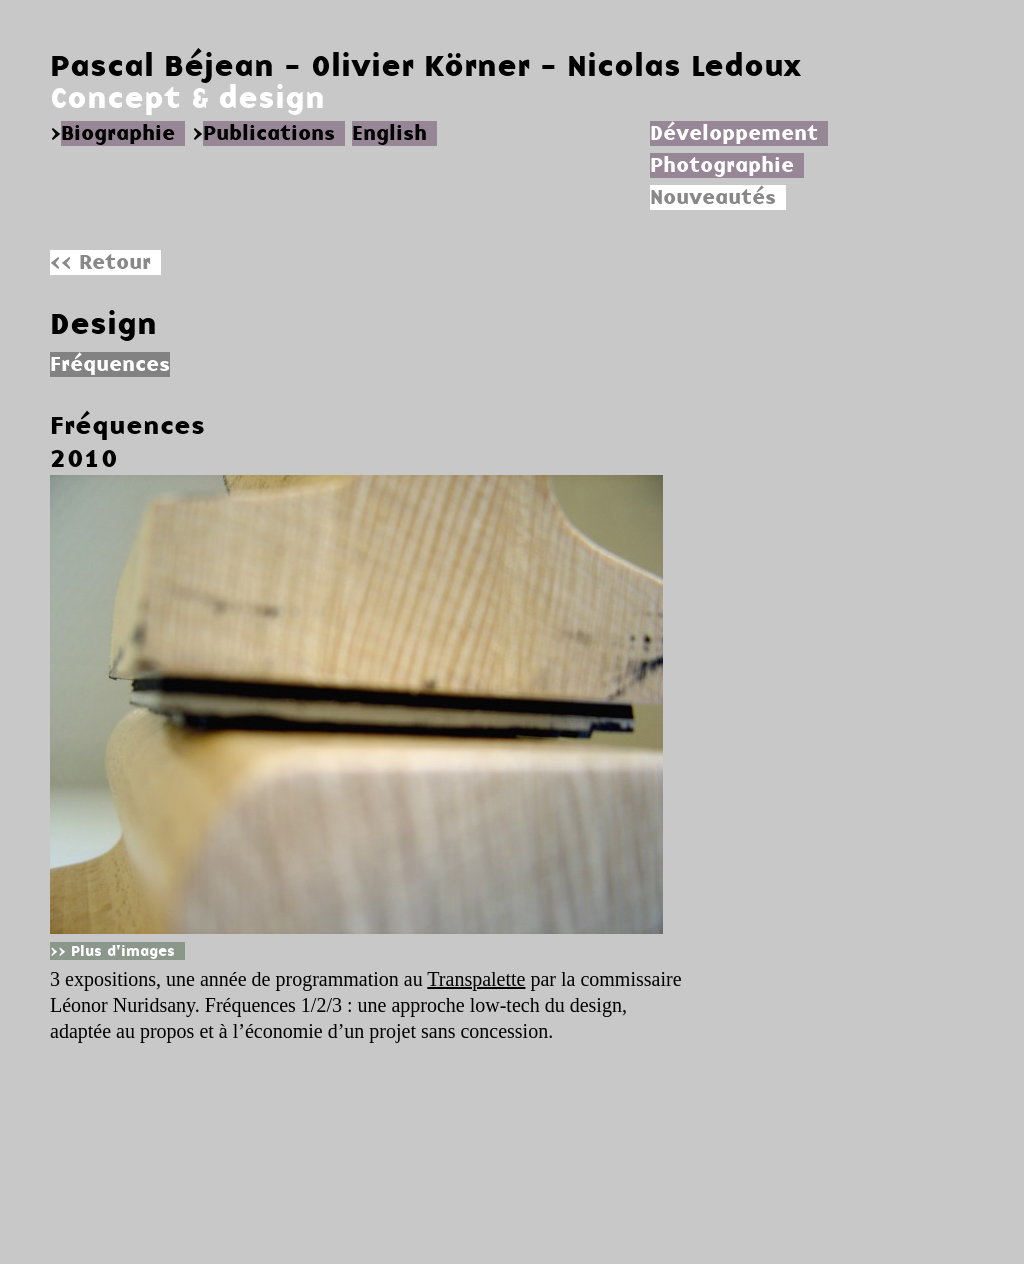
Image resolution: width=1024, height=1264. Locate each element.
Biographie (118, 133)
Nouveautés (713, 197)
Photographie (722, 165)
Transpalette (476, 979)
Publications (269, 133)
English (389, 133)
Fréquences (127, 425)
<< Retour (100, 262)
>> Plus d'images (112, 951)
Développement (734, 133)
